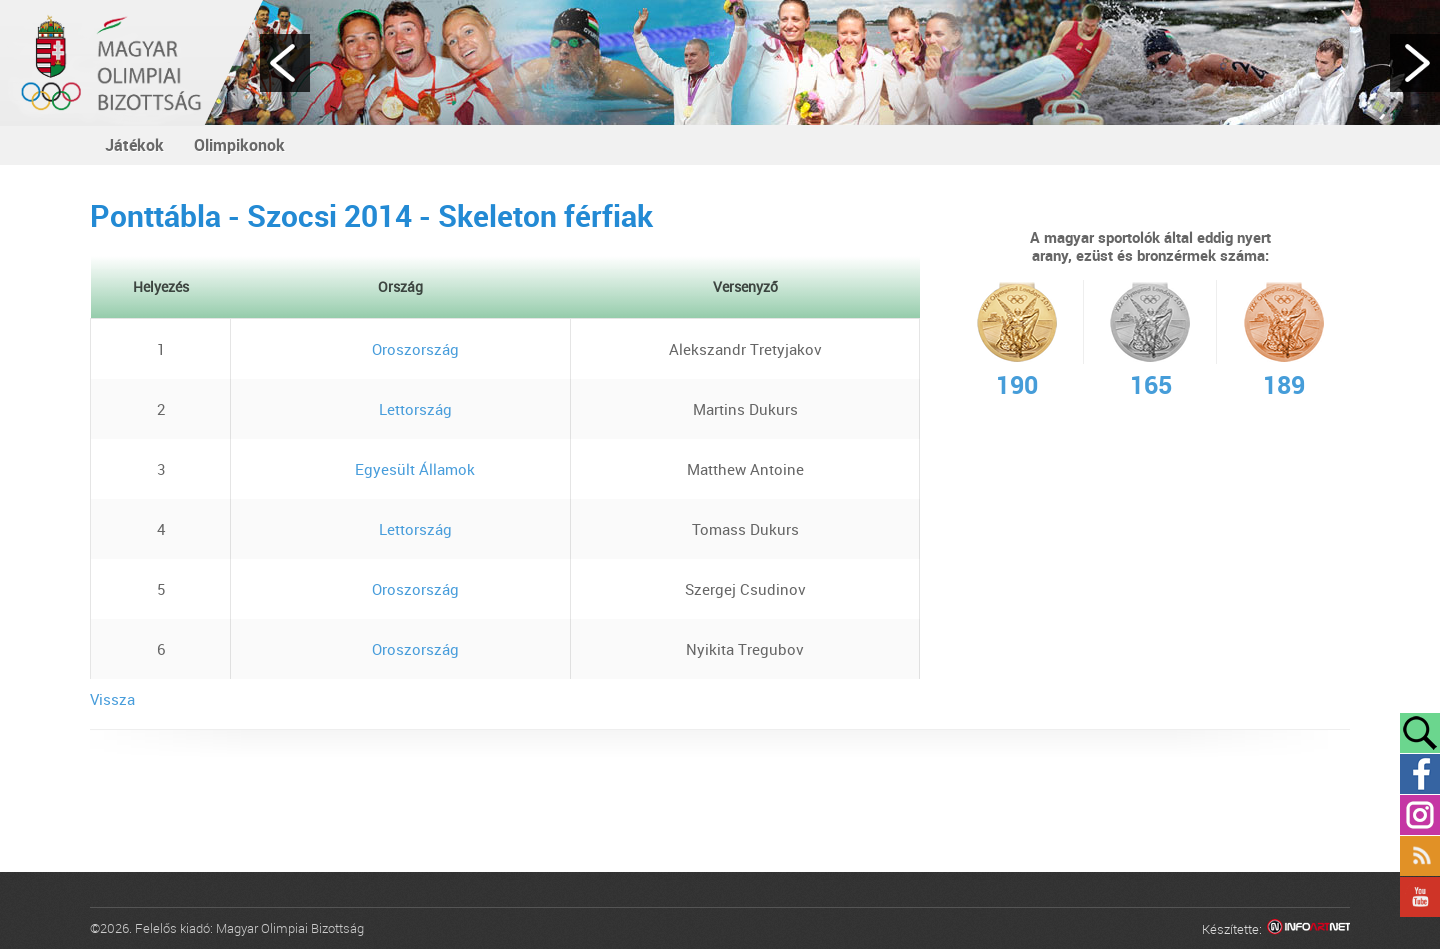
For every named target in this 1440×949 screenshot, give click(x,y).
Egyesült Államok (400, 469)
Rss (1420, 856)
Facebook (1420, 774)
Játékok (134, 145)
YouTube (1420, 897)
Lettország (401, 409)
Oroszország (401, 349)
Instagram (1420, 815)
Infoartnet (1308, 929)
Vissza (112, 699)
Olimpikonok (239, 145)
